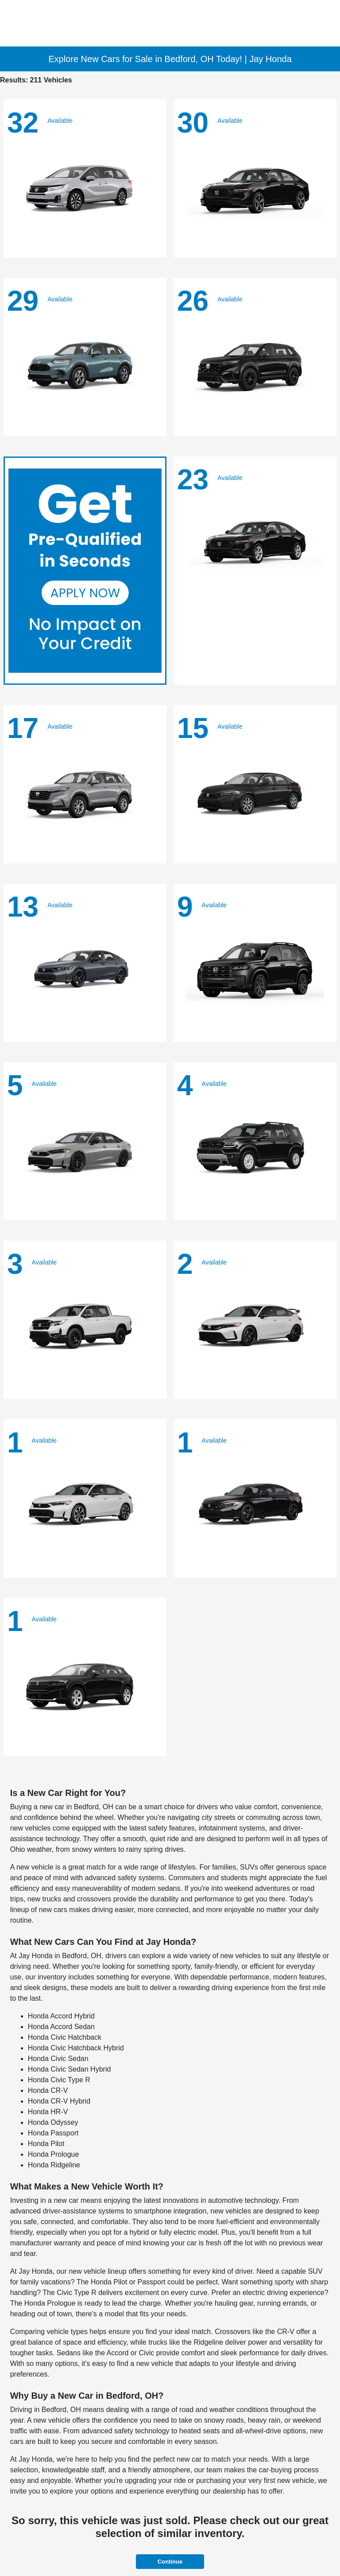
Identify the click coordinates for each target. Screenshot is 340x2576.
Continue (170, 2561)
